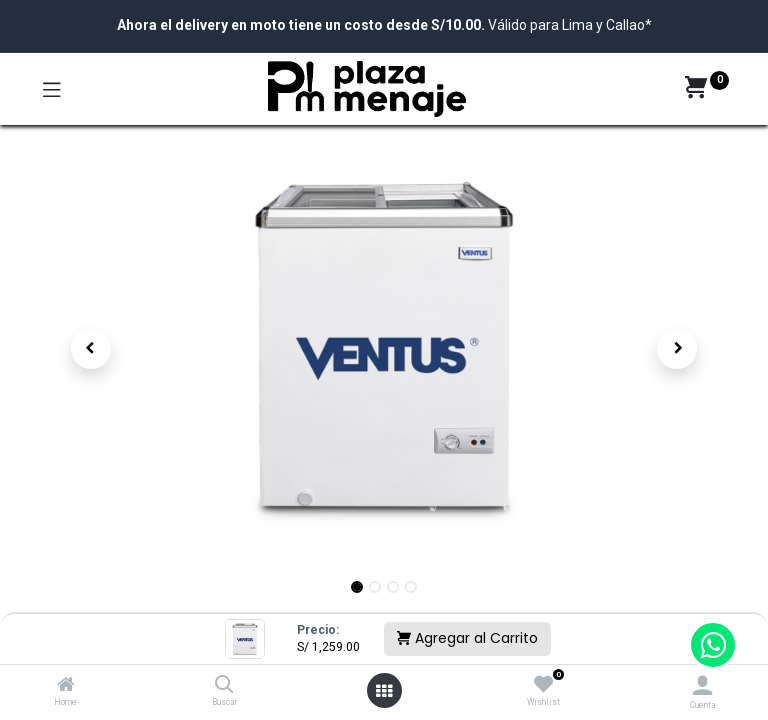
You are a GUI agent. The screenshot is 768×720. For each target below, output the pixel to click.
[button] (91, 349)
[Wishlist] (543, 685)
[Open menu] (384, 691)
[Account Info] (702, 685)
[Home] (66, 686)
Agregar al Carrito (467, 638)
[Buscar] (224, 686)
